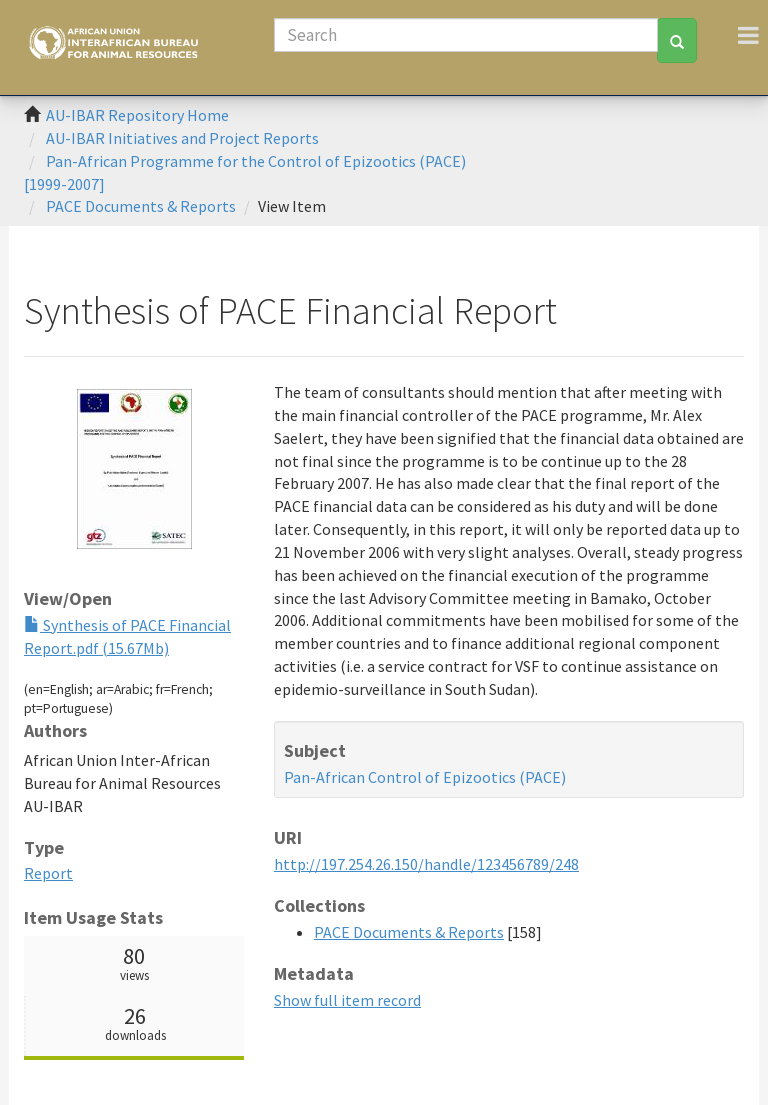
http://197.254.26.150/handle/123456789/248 (426, 864)
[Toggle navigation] (748, 35)
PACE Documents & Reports (141, 206)
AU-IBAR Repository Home (137, 115)
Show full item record (347, 1000)
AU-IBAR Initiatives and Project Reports (182, 138)
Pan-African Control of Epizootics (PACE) (425, 777)
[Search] (466, 35)
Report (48, 873)
